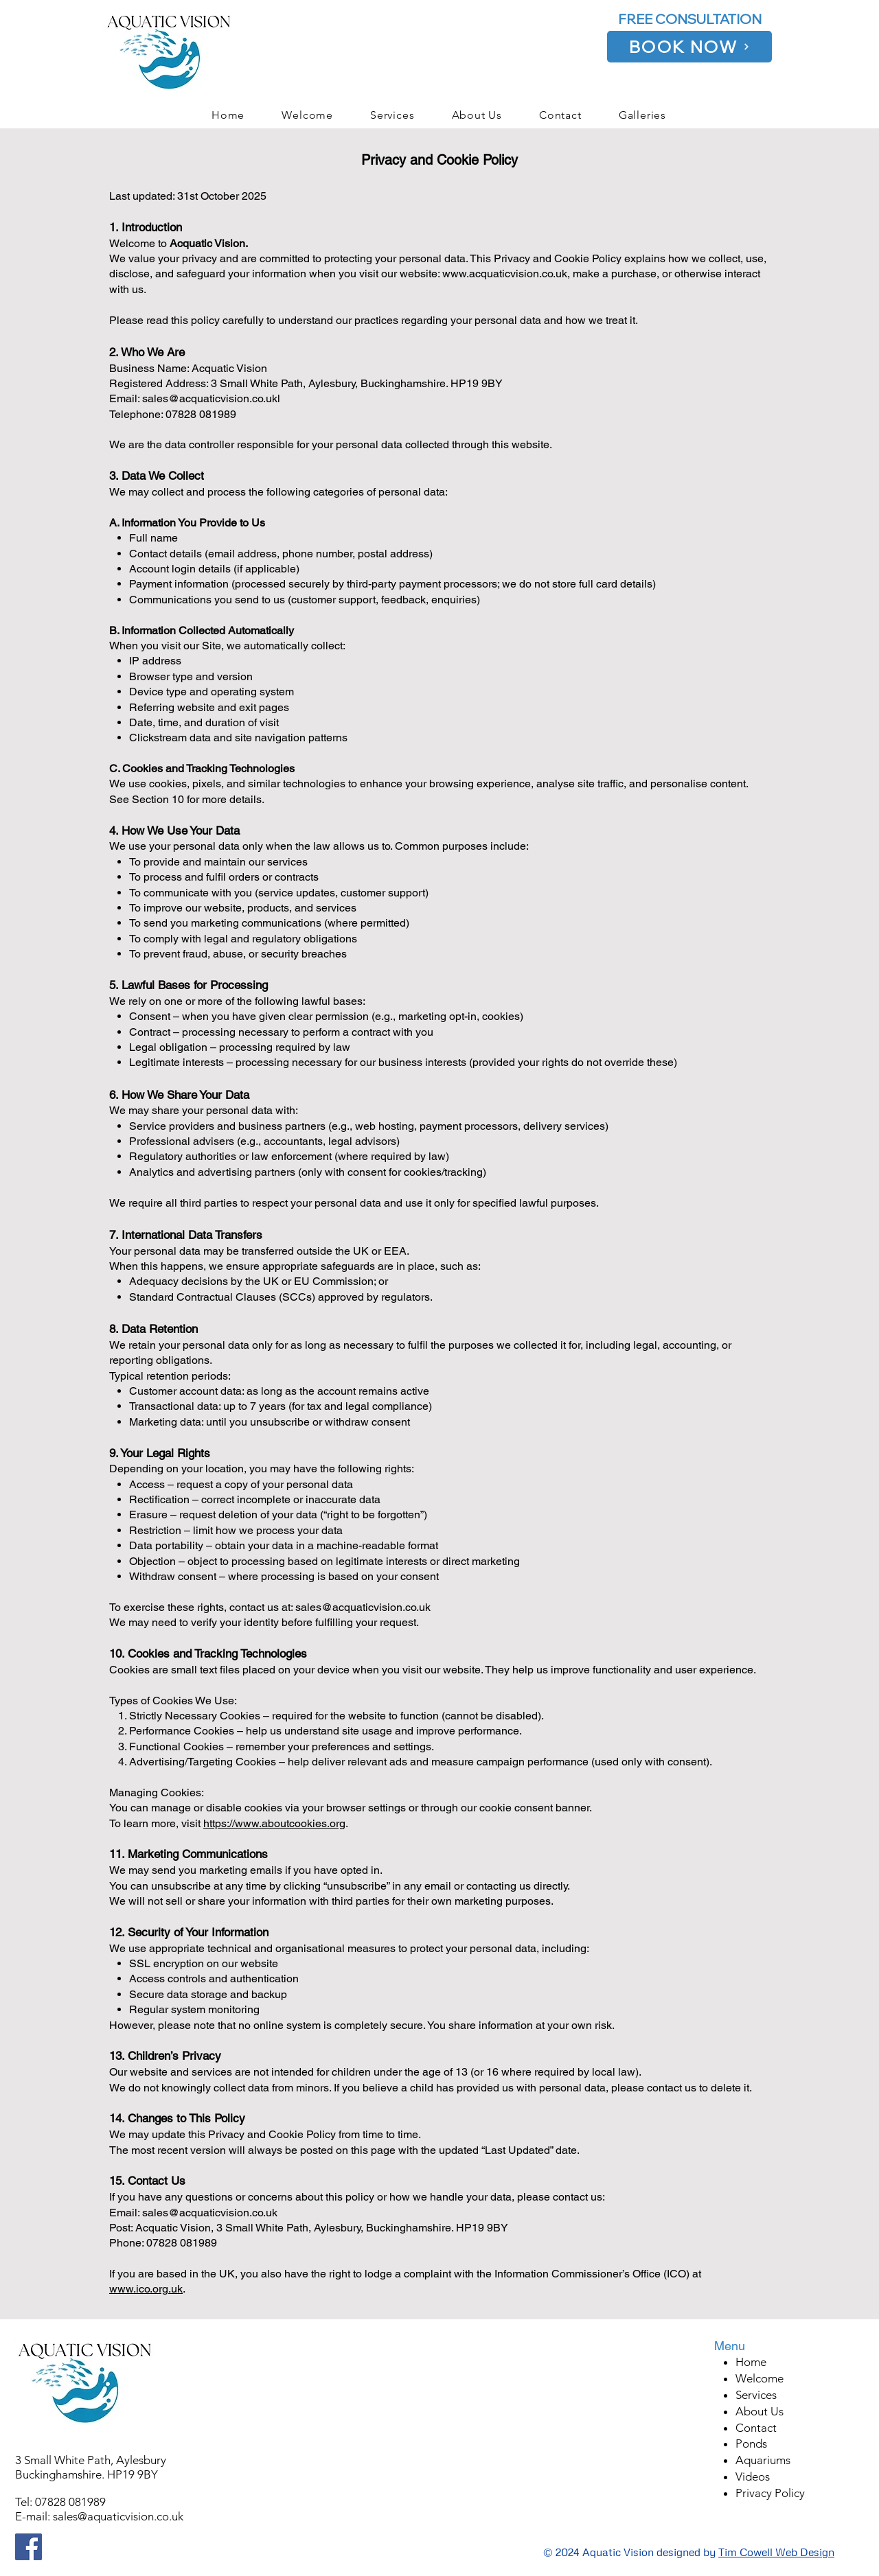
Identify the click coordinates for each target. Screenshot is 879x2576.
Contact (756, 2428)
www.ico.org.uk (146, 2288)
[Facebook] (28, 2546)
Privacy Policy (770, 2493)
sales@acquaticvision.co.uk (363, 1607)
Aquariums (762, 2460)
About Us (759, 2411)
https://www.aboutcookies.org (274, 1823)
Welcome (759, 2378)
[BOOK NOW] (689, 46)
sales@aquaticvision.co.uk (118, 2516)
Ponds (751, 2443)
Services (756, 2395)
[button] (642, 115)
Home (750, 2362)
